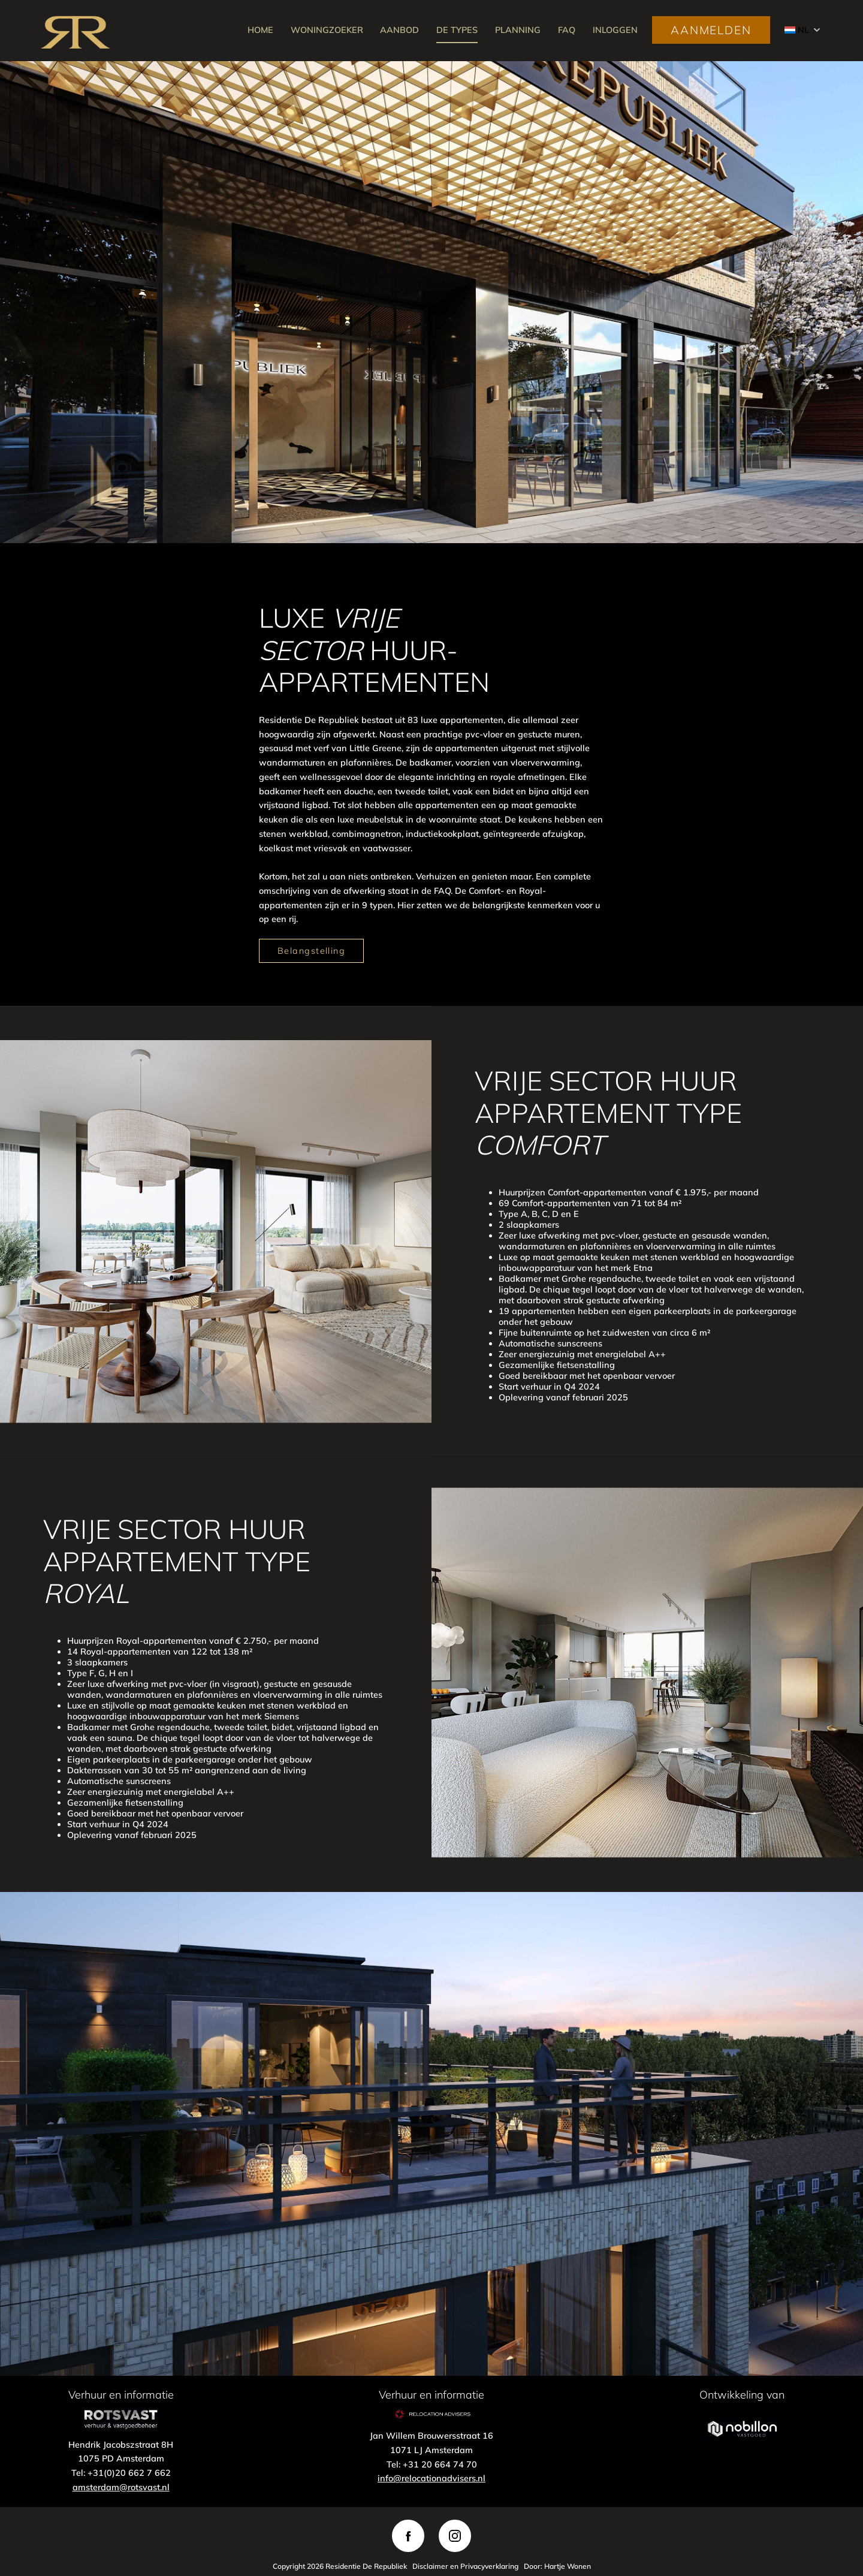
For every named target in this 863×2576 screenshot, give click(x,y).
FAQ (566, 30)
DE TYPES (457, 30)
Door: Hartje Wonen (557, 2566)
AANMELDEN (711, 30)
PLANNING (518, 30)
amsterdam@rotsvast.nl (121, 2487)
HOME (260, 30)
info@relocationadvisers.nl (431, 2478)
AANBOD (399, 30)
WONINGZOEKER (327, 30)
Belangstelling (311, 950)
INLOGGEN (615, 30)
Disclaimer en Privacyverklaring (465, 2566)
